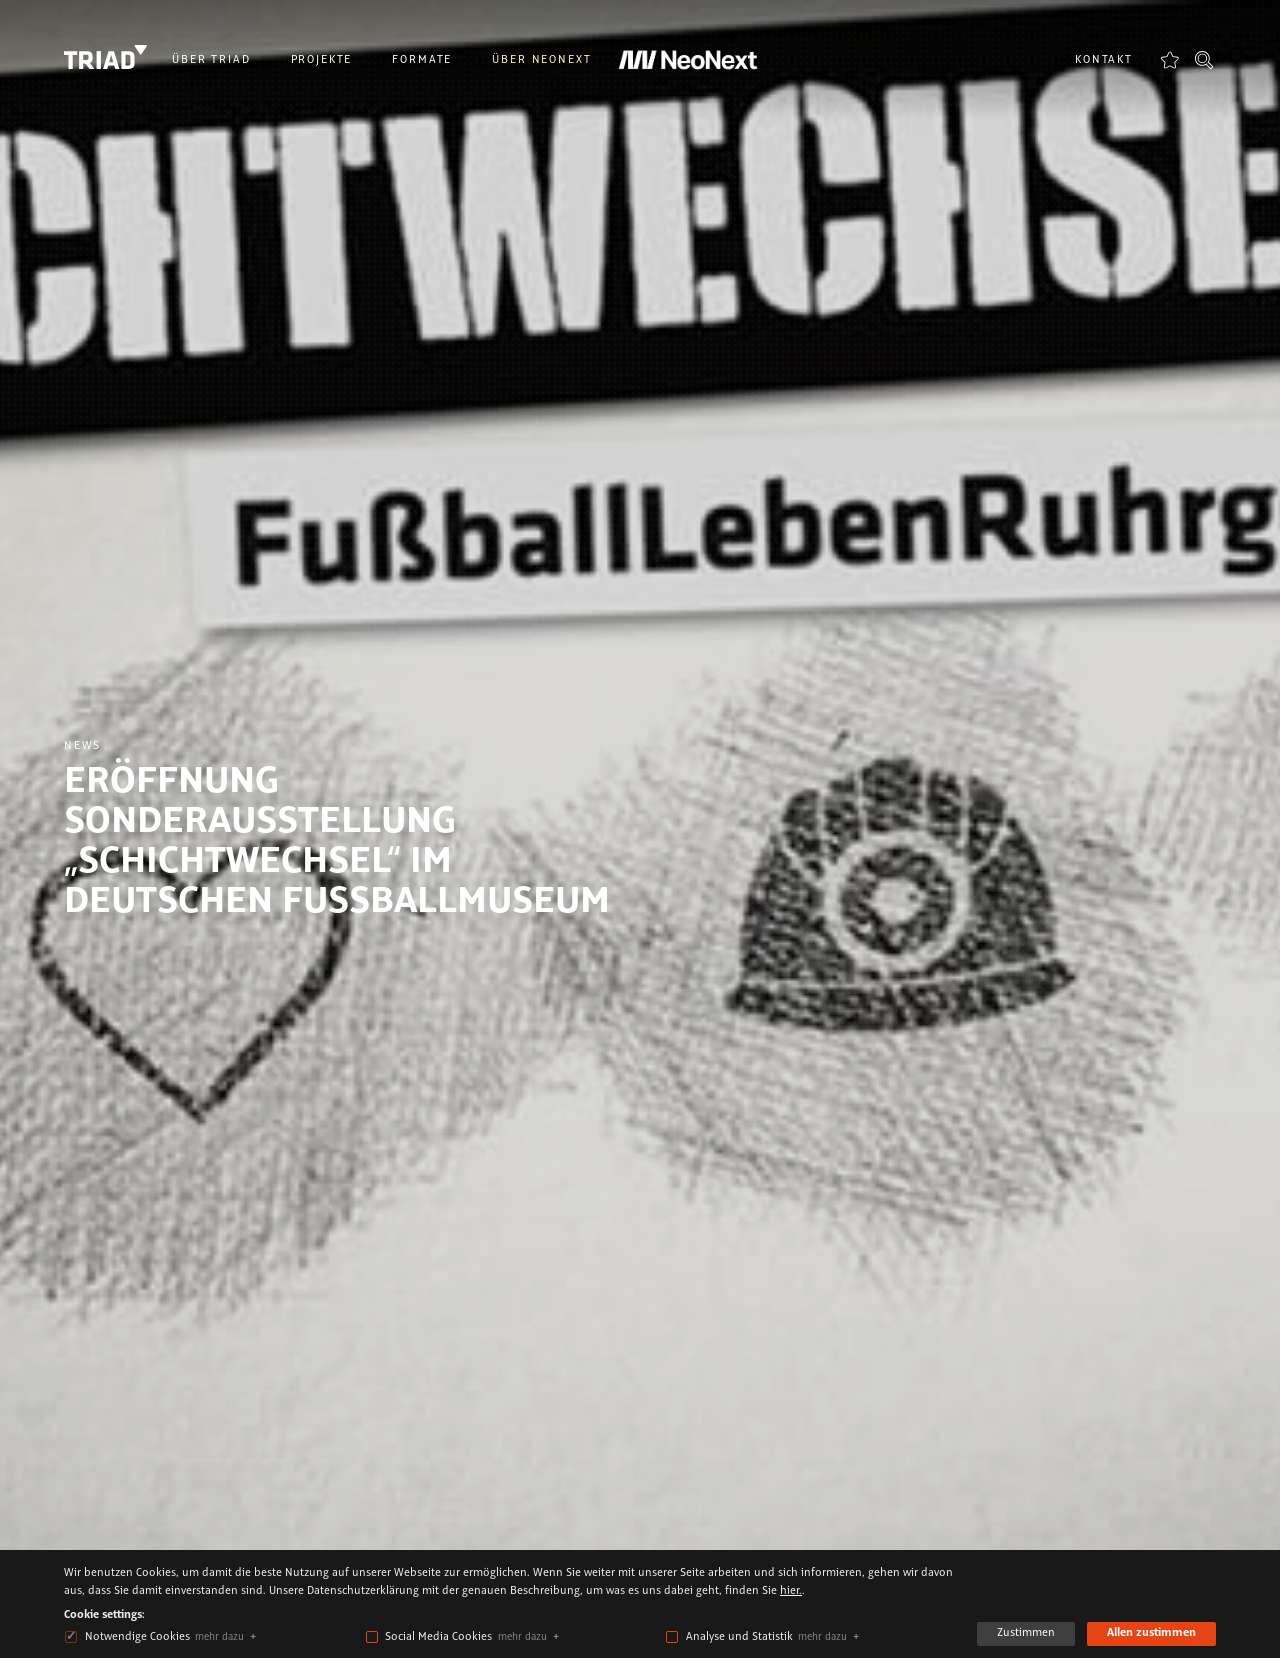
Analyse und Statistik (739, 1637)
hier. (791, 1591)
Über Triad (211, 60)
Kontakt (1104, 60)
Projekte (322, 60)
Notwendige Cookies (137, 1637)
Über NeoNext (541, 60)
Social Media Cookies (438, 1637)
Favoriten (1170, 59)
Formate (422, 60)
